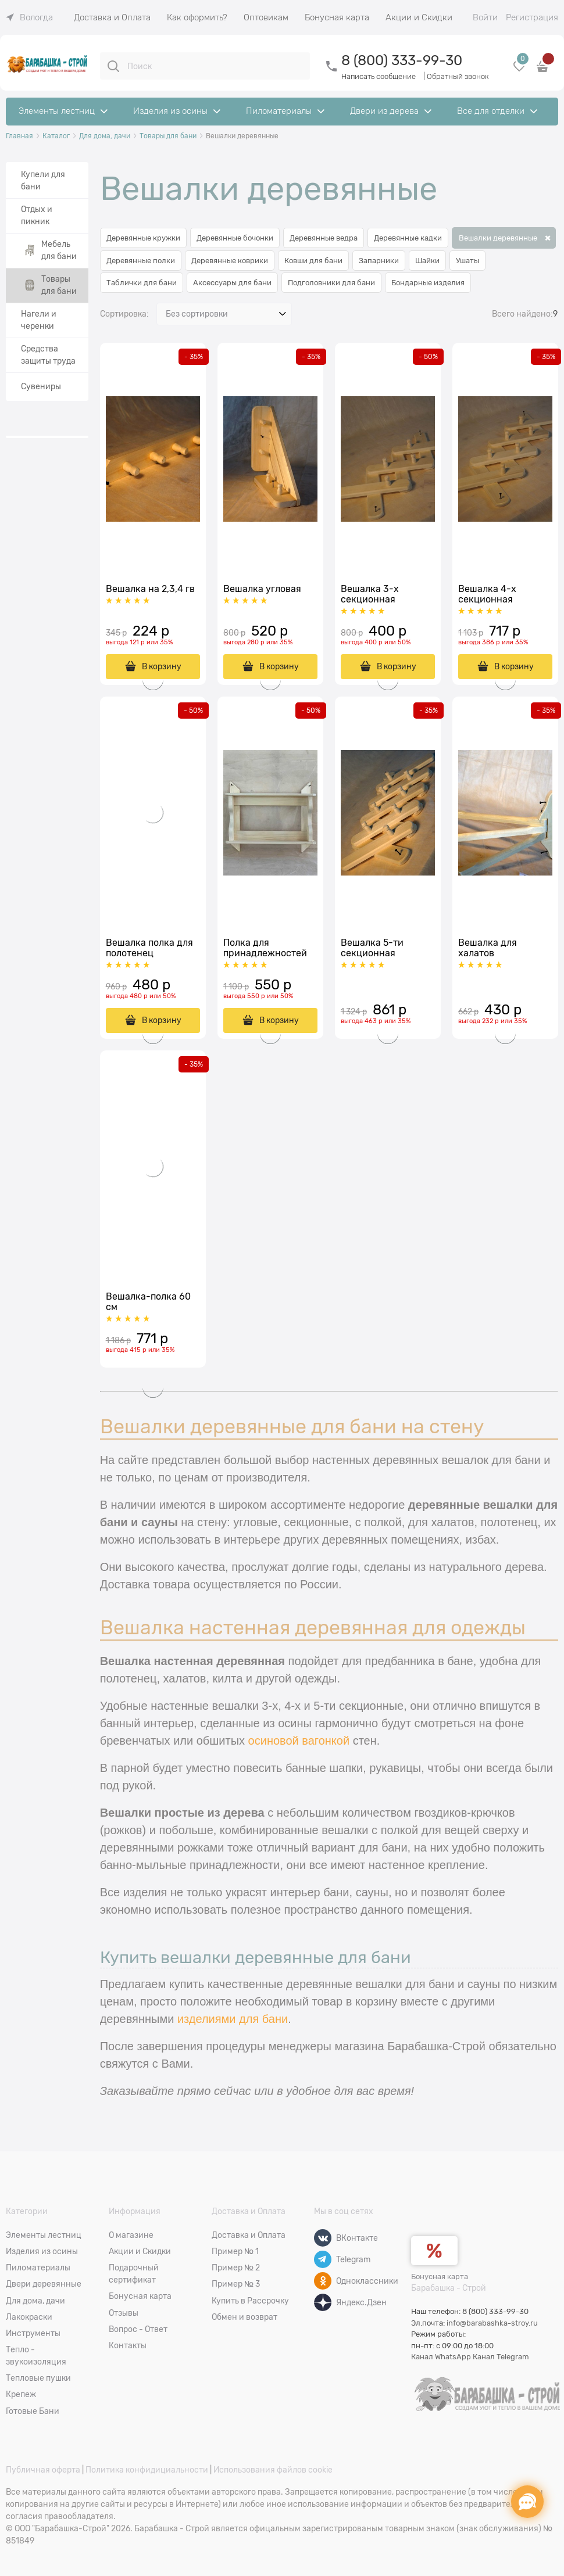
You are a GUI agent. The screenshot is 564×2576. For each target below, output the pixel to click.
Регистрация (532, 17)
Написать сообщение (378, 76)
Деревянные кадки (408, 238)
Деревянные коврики (229, 260)
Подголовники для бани (331, 282)
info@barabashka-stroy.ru (492, 2323)
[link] (29, 17)
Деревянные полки (140, 260)
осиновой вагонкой (299, 1740)
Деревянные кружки (143, 238)
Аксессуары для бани (232, 282)
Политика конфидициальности (146, 2469)
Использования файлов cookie (273, 2469)
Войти (485, 17)
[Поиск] (113, 66)
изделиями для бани (232, 2018)
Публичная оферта (43, 2469)
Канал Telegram (501, 2356)
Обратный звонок (458, 76)
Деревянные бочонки (235, 238)
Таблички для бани (141, 282)
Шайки (427, 260)
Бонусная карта (439, 2276)
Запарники (379, 260)
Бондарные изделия (428, 282)
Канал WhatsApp (441, 2356)
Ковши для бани (313, 260)
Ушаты (467, 260)
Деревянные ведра (324, 238)
